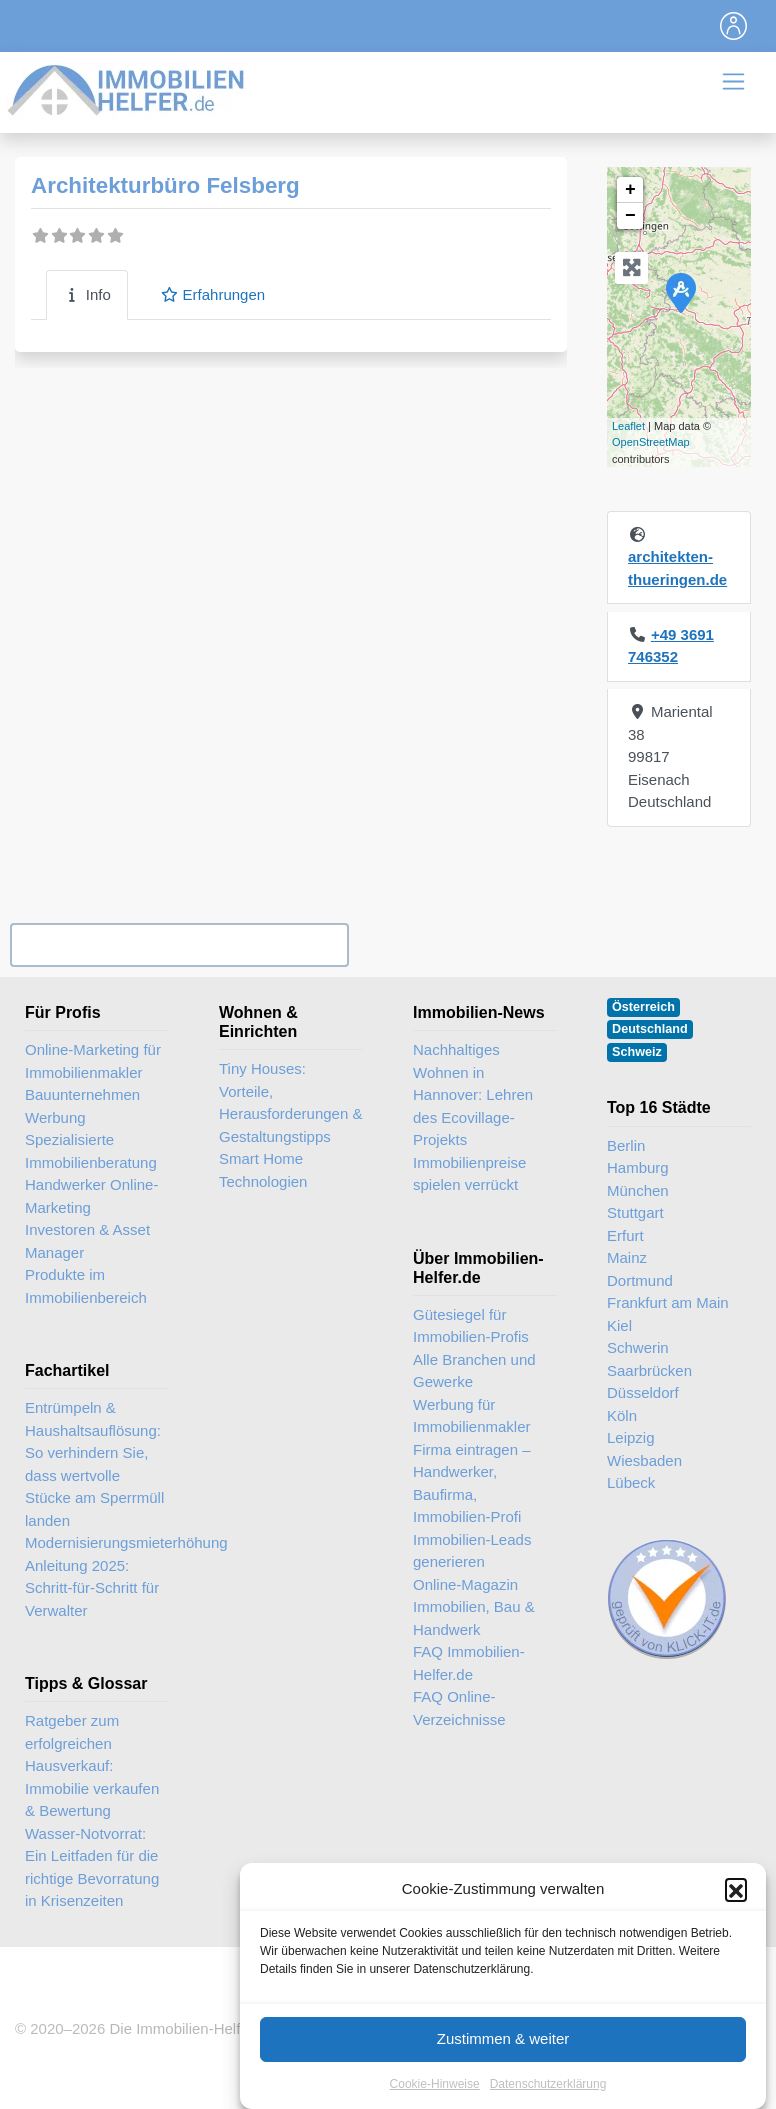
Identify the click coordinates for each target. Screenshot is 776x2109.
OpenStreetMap (651, 442)
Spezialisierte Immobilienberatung (91, 1151)
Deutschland (650, 1029)
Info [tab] (87, 294)
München (638, 1190)
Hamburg (638, 1167)
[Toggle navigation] (734, 26)
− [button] (630, 216)
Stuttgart (635, 1212)
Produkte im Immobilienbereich (86, 1286)
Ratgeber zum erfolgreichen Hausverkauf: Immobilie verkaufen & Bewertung (92, 1765)
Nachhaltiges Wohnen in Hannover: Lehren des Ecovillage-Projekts (473, 1094)
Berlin (626, 1145)
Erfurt (625, 1235)
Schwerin (638, 1347)
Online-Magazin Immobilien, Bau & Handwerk (474, 1607)
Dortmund (640, 1280)
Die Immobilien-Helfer (181, 2028)
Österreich (643, 1007)
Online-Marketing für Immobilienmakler (93, 1061)
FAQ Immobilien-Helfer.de (469, 1663)
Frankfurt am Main (668, 1302)
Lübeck (631, 1482)
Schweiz (637, 1052)
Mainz (627, 1257)
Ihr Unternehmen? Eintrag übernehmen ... (179, 944)
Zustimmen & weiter (503, 2069)
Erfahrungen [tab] (212, 294)
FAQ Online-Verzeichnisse (459, 1708)
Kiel (619, 1325)
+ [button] (630, 190)
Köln (622, 1415)
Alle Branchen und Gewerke (474, 1371)
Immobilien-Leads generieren (472, 1551)
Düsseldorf (643, 1392)
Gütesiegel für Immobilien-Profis (471, 1326)
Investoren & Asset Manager (87, 1241)
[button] (736, 1920)
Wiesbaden (644, 1460)
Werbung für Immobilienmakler (472, 1416)
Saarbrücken (649, 1370)
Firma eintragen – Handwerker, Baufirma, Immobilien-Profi (472, 1483)
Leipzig (631, 1437)
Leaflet (628, 426)
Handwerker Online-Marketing (91, 1196)
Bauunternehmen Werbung (82, 1106)
